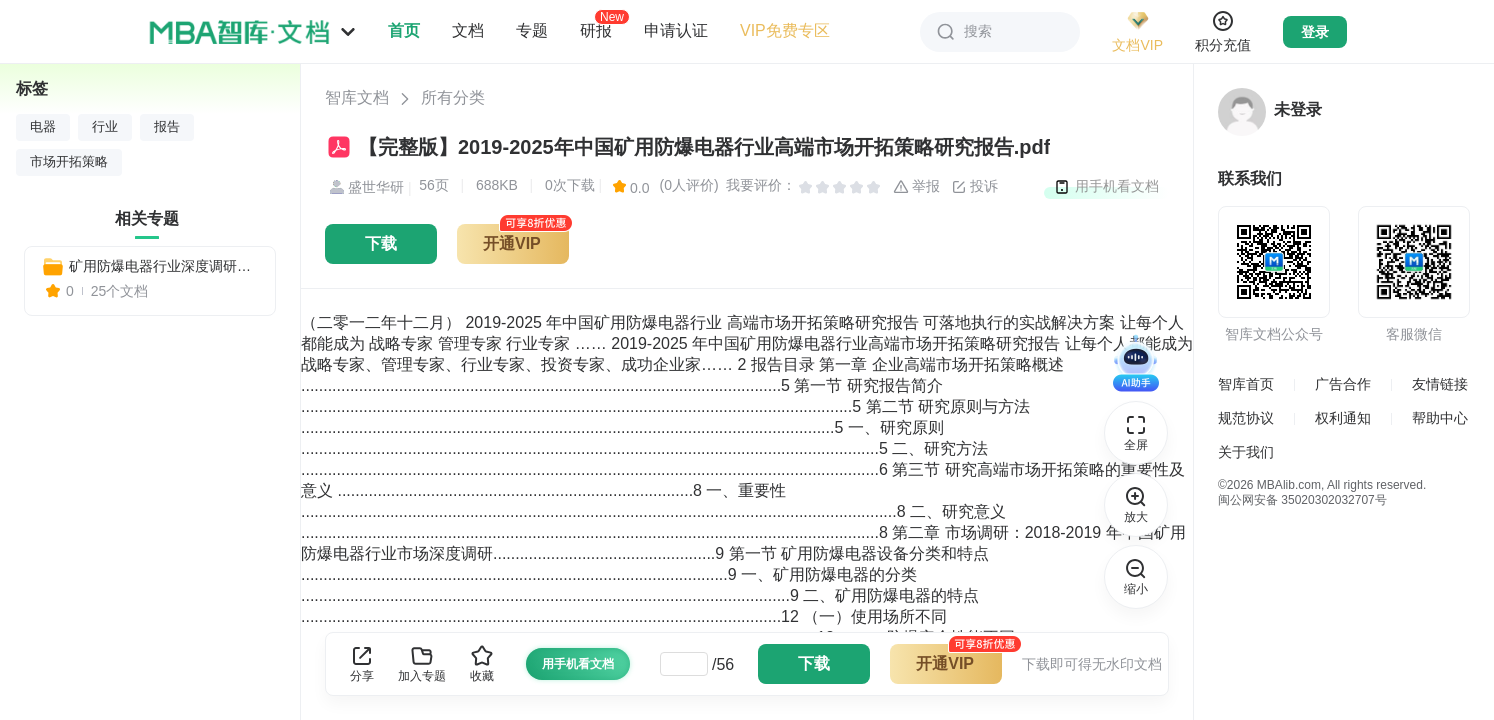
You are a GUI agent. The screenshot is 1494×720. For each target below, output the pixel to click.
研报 (596, 30)
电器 (43, 127)
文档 (468, 30)
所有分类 (453, 97)
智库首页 (1246, 384)
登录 (1315, 32)
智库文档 (357, 97)
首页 (404, 30)
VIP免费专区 (785, 30)
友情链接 (1440, 384)
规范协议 (1246, 418)
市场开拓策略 (69, 162)
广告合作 (1343, 384)
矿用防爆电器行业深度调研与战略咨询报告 (164, 266)
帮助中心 (1440, 418)
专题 (532, 30)
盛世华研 (364, 188)
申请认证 (676, 30)
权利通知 (1343, 418)
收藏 (482, 663)
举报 (917, 187)
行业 (105, 127)
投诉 (975, 187)
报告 (167, 127)
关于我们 (1246, 452)
